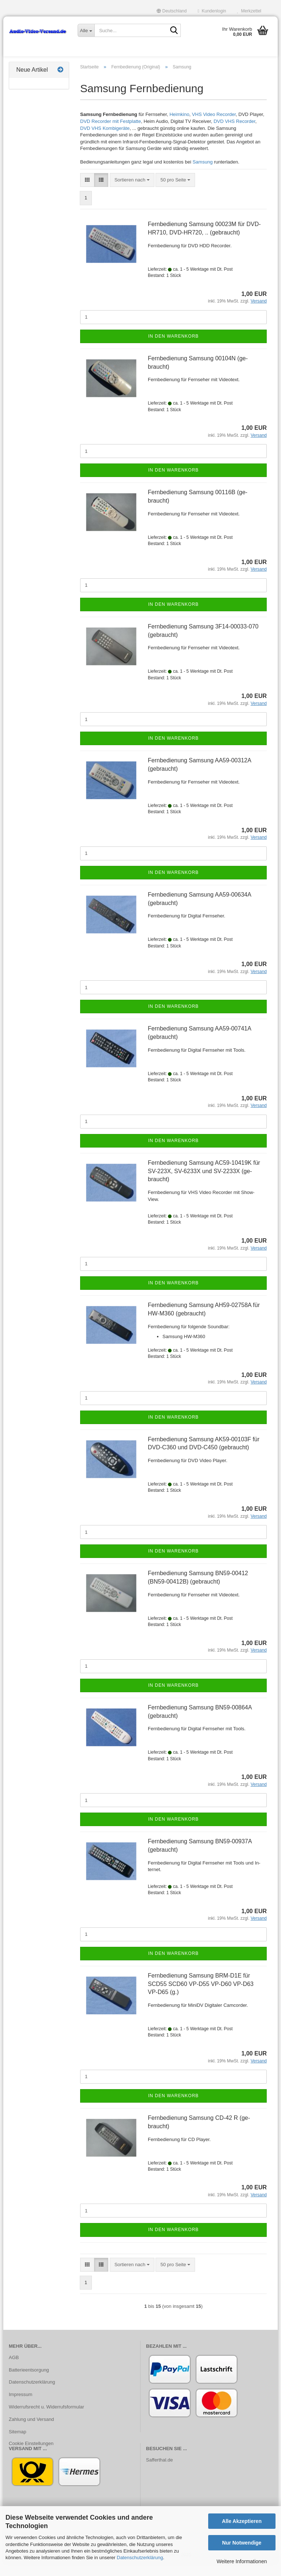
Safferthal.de (159, 2471)
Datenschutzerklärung (140, 2557)
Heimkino (179, 126)
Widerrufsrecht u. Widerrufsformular (46, 2418)
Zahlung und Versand (31, 2430)
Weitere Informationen (242, 2561)
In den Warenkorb (173, 347)
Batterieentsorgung (29, 2381)
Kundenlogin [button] (212, 11)
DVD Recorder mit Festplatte (110, 132)
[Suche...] (86, 30)
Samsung (202, 173)
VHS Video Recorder (214, 126)
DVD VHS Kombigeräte (105, 139)
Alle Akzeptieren (242, 2521)
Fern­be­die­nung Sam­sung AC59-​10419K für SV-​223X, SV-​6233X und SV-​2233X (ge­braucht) (204, 1182)
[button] (171, 10)
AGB (14, 2369)
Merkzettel (249, 11)
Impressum (20, 2406)
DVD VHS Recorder (234, 132)
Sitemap (17, 2443)
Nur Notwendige (241, 2543)
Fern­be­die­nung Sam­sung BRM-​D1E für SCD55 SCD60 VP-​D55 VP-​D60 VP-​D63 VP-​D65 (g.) (201, 1995)
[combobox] (132, 191)
